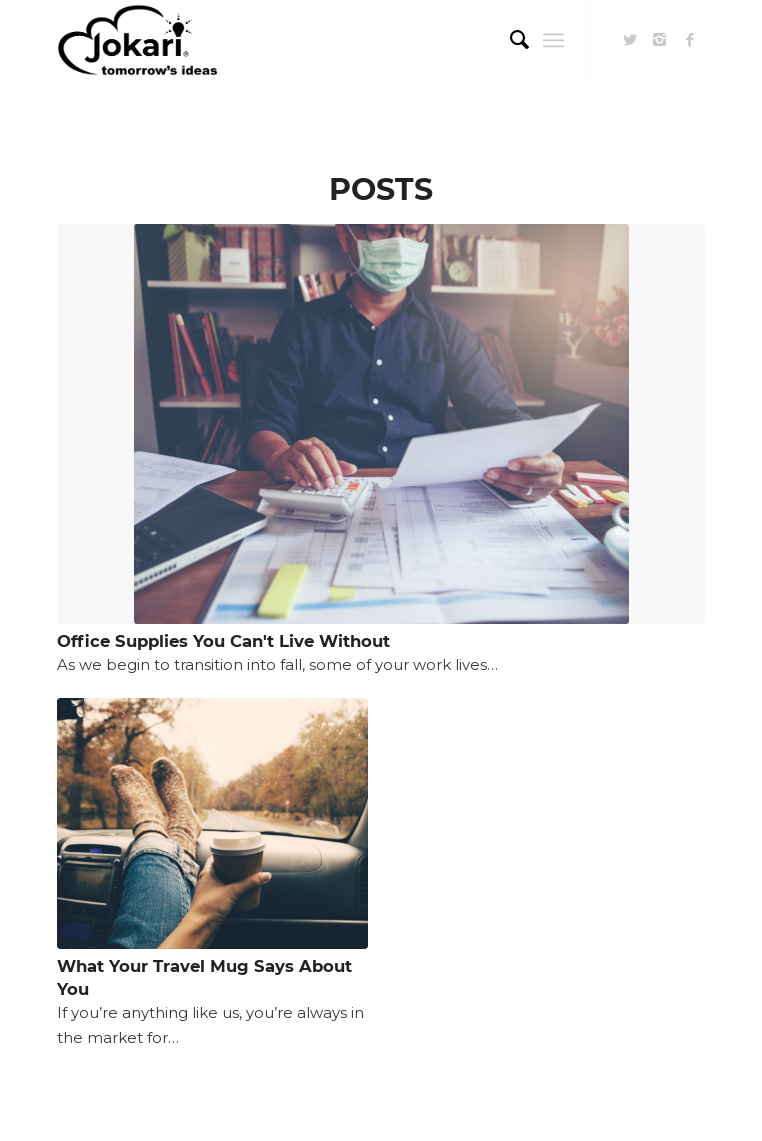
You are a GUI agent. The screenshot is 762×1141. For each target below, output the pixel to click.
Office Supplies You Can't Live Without (223, 641)
